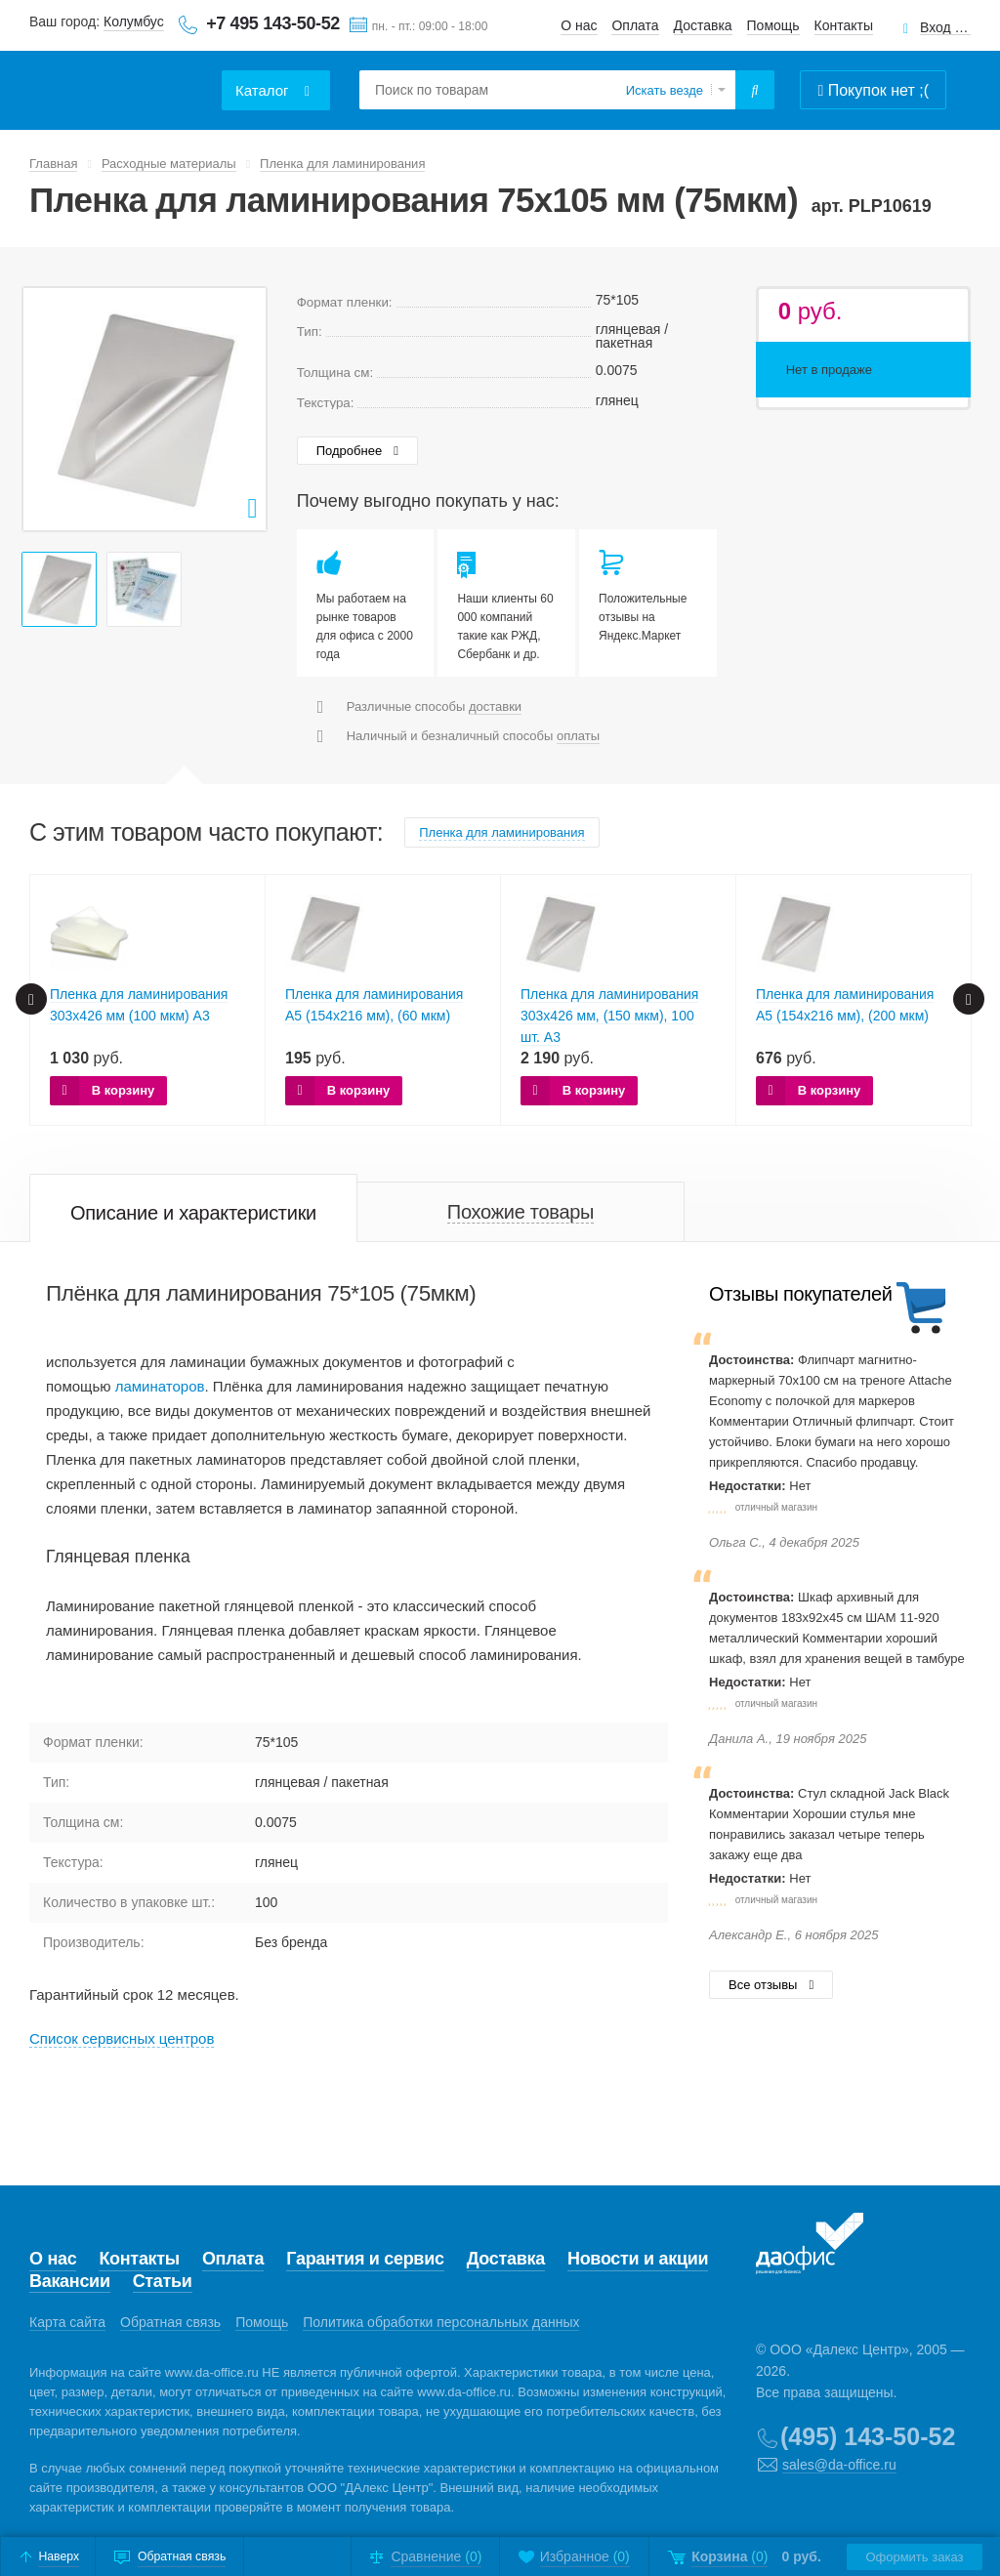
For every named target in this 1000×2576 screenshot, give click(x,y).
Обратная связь (170, 2322)
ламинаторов (160, 1386)
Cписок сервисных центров (121, 2038)
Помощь (773, 25)
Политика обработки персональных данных (441, 2322)
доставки (495, 706)
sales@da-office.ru (839, 2464)
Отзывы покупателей (800, 1294)
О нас (579, 25)
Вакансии (69, 2281)
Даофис (122, 78)
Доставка (703, 25)
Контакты (843, 25)
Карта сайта (67, 2322)
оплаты (578, 735)
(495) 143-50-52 (867, 2436)
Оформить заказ (913, 2557)
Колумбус (134, 21)
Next (241, 409)
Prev (47, 409)
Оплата (634, 25)
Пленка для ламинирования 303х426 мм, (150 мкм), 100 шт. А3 (609, 1015)
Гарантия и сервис (364, 2258)
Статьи (162, 2281)
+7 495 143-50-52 (273, 23)
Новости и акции (637, 2258)
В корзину (123, 1090)
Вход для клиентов (945, 28)
